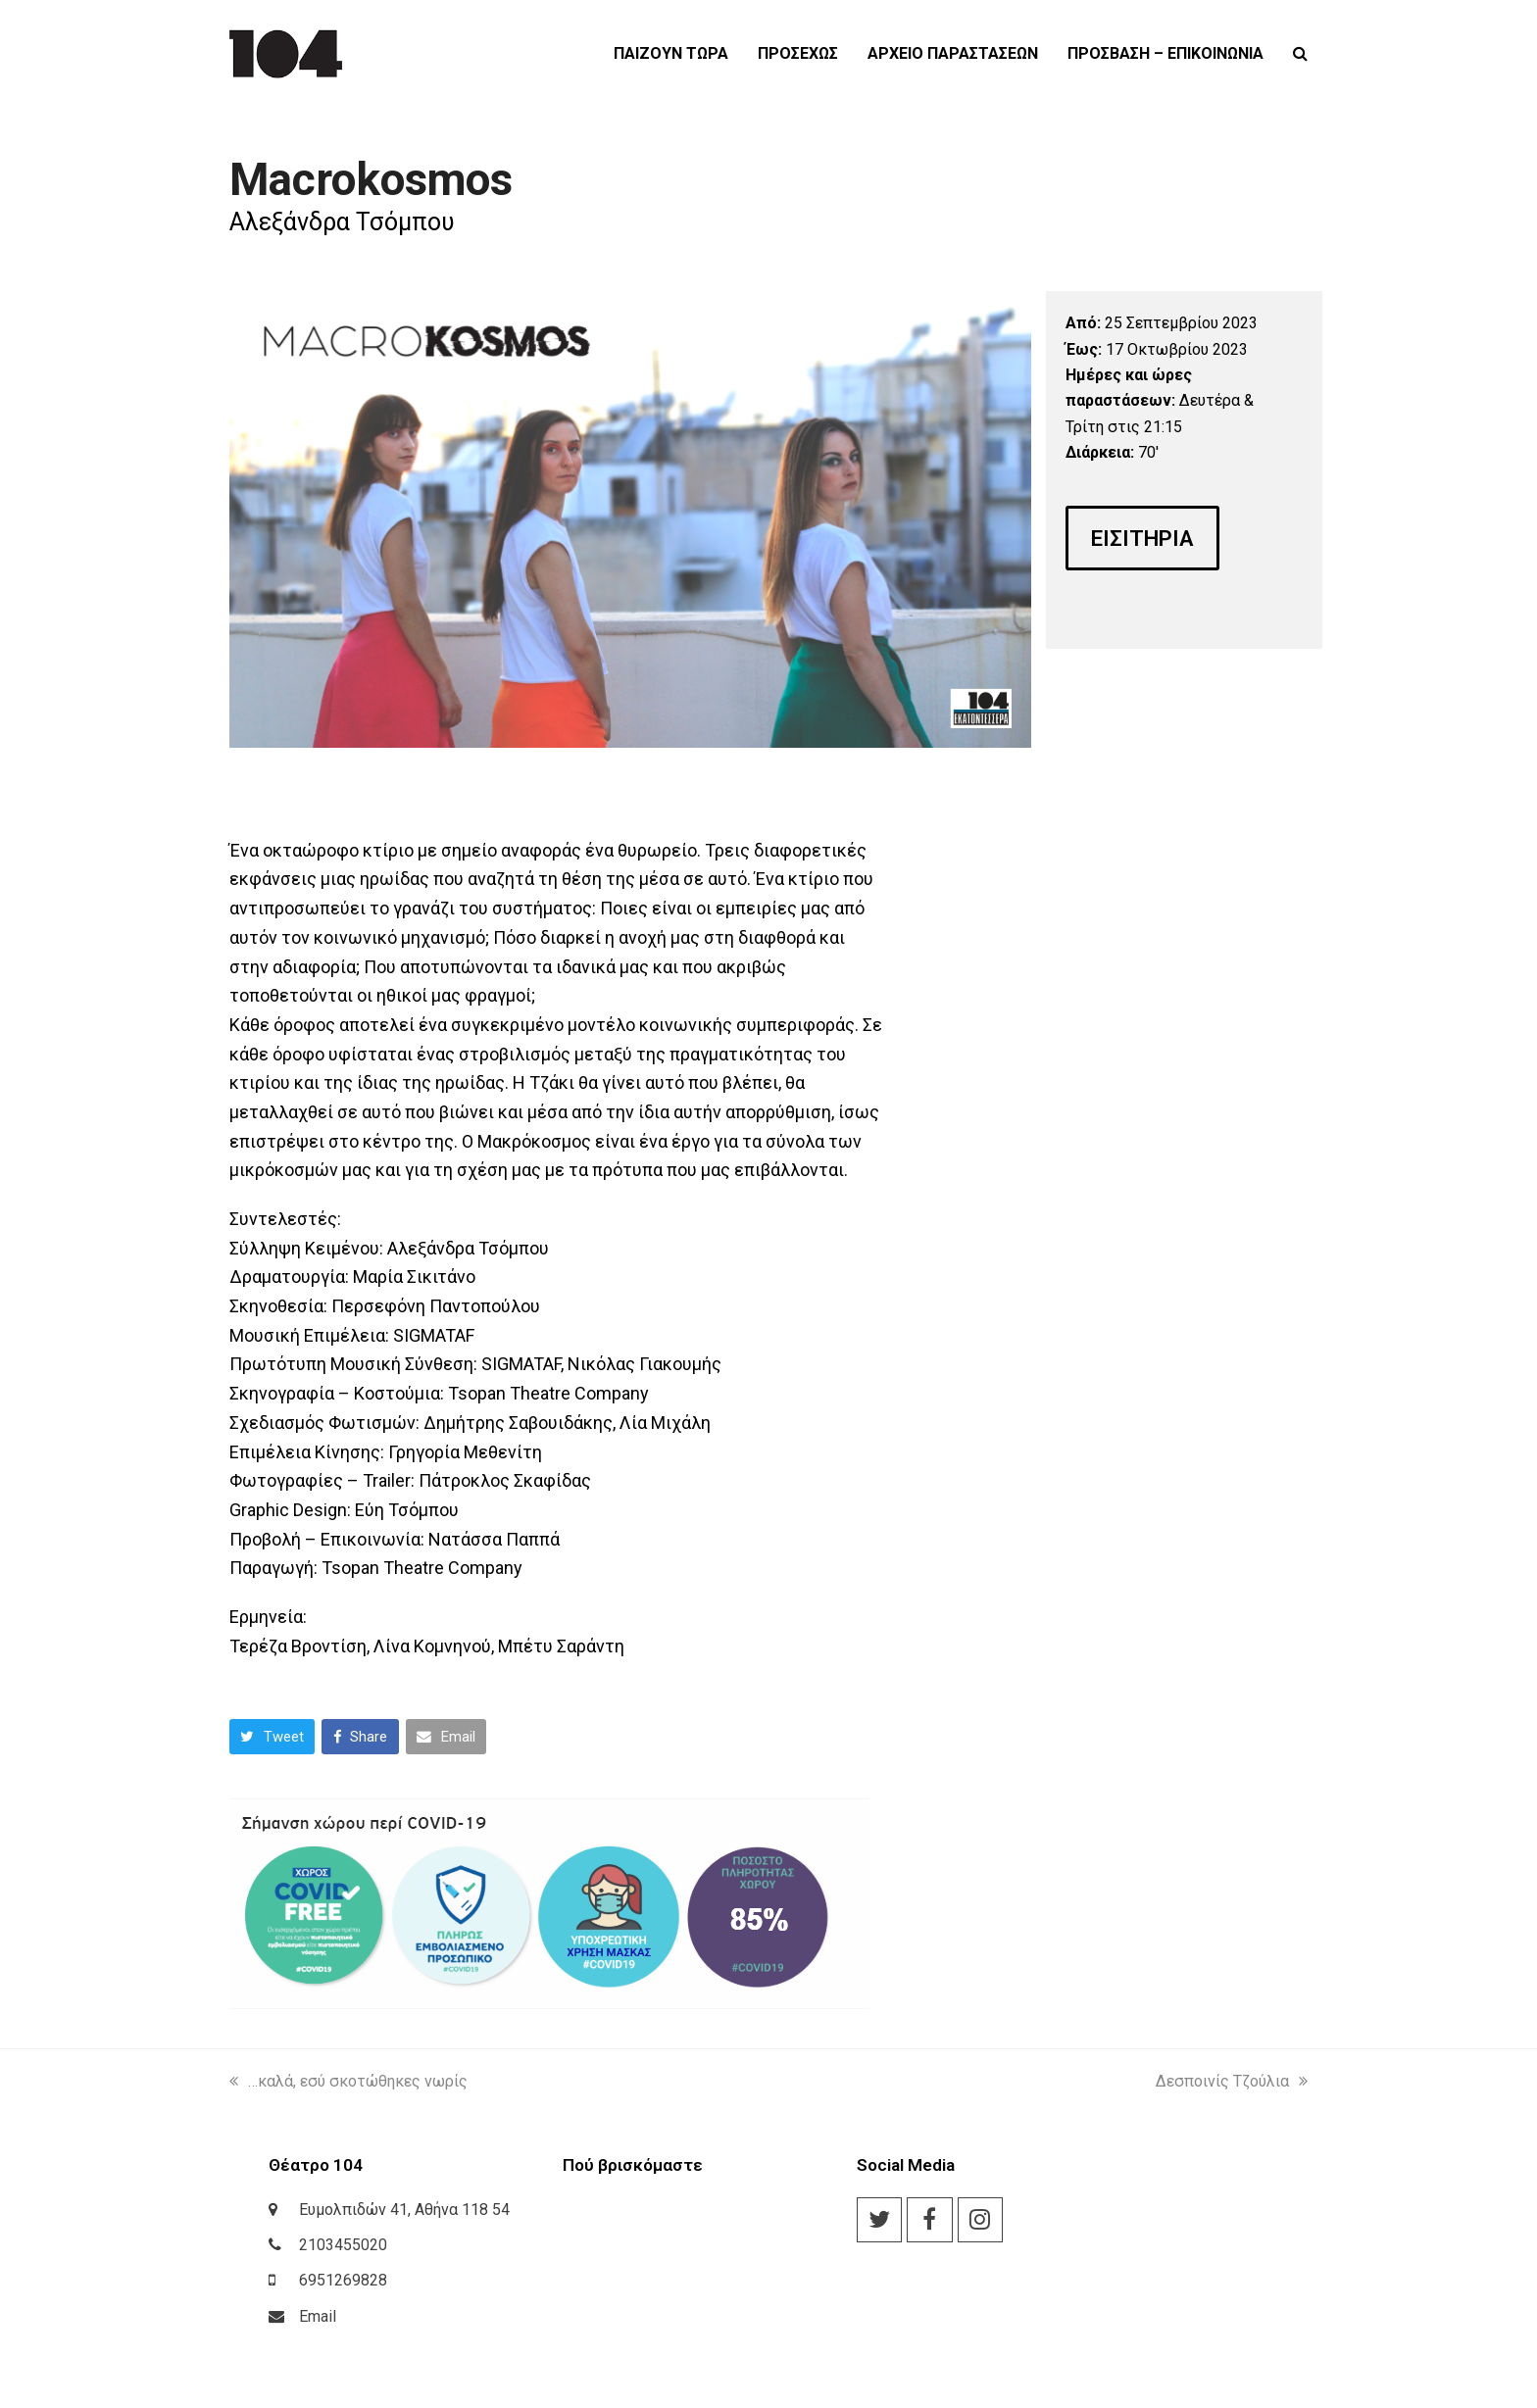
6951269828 (343, 2280)
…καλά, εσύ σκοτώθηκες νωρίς (348, 2081)
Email (317, 2316)
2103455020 (343, 2245)
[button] (1300, 53)
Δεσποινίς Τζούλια (1232, 2081)
